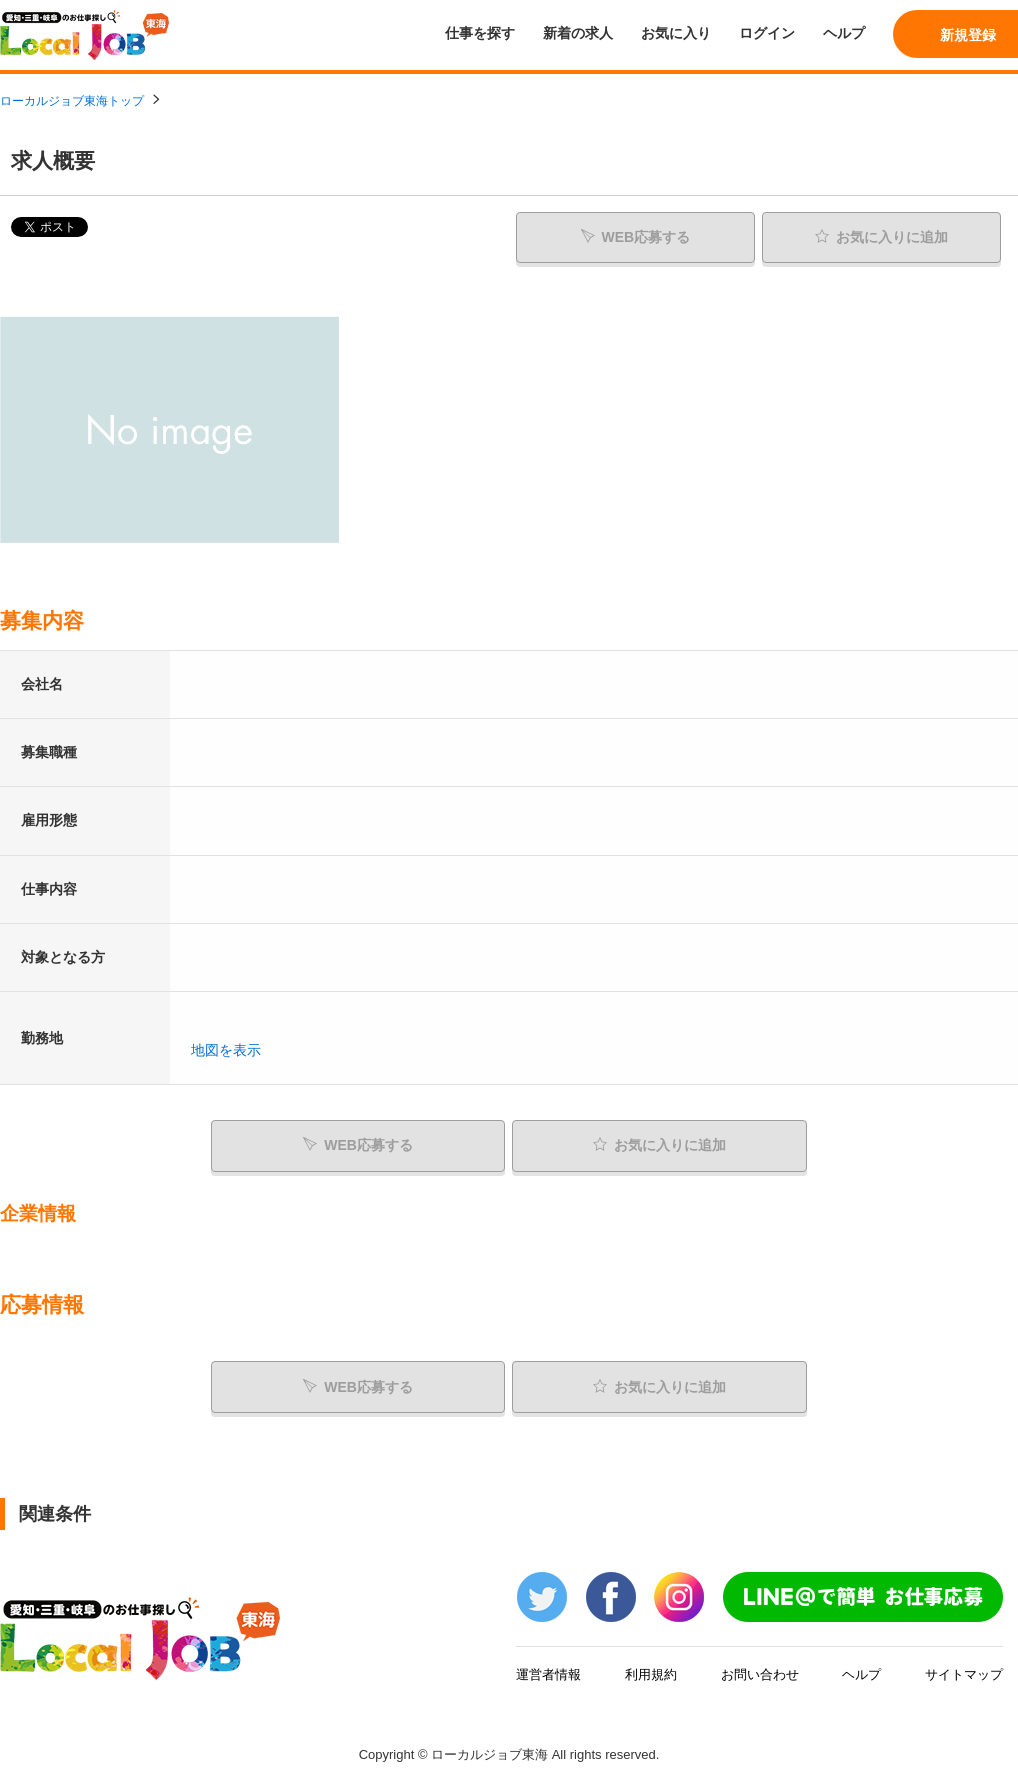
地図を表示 (226, 1050)
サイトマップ (964, 1674)
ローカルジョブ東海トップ (72, 101)
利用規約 (651, 1674)
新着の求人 (578, 33)
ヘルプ (844, 33)
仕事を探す (480, 33)
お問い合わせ (760, 1674)
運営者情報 (548, 1674)
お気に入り (676, 33)
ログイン (767, 33)
